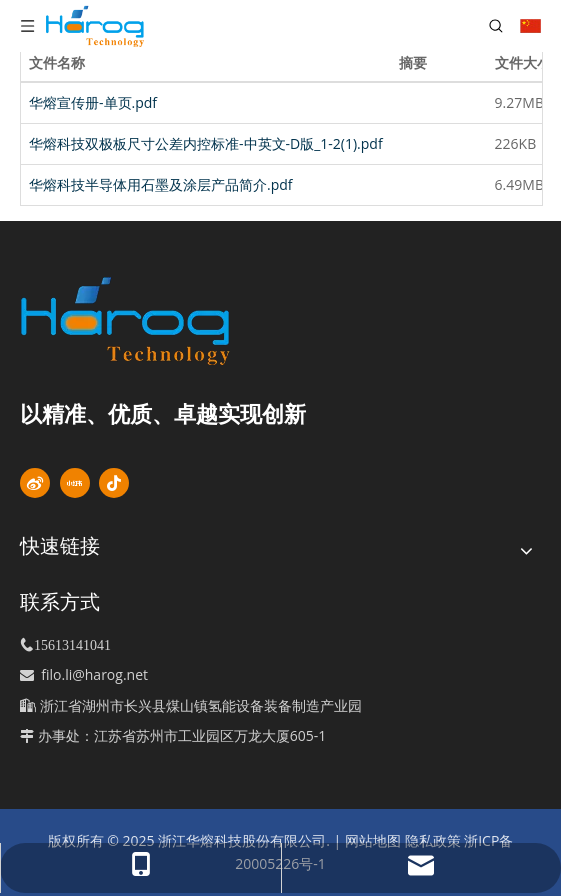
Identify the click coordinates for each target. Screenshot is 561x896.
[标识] (159, 321)
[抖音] (114, 483)
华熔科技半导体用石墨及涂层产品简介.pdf (161, 184)
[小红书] (75, 483)
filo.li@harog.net (94, 674)
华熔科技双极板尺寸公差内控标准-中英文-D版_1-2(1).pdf (206, 143)
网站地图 (373, 840)
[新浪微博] (35, 483)
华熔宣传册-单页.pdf (93, 102)
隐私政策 (433, 840)
